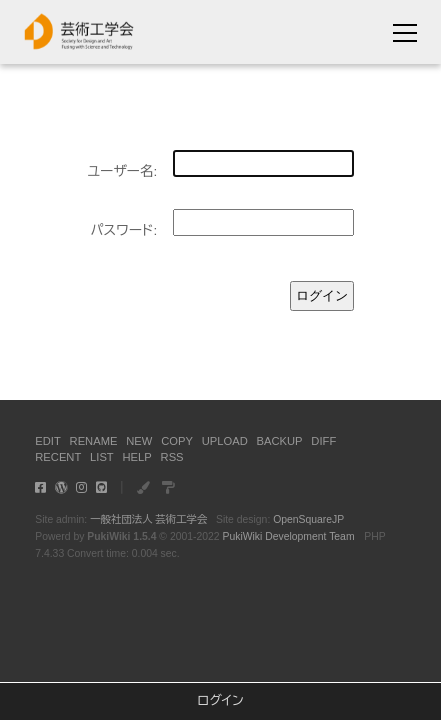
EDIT (47, 441)
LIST (102, 457)
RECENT (58, 457)
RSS (172, 457)
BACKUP (280, 441)
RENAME (94, 441)
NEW (139, 441)
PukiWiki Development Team (288, 536)
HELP (137, 457)
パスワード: (123, 230)
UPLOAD (225, 441)
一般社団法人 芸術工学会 (148, 519)
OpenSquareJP (308, 519)
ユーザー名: (122, 171)
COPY (177, 441)
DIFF (323, 441)
